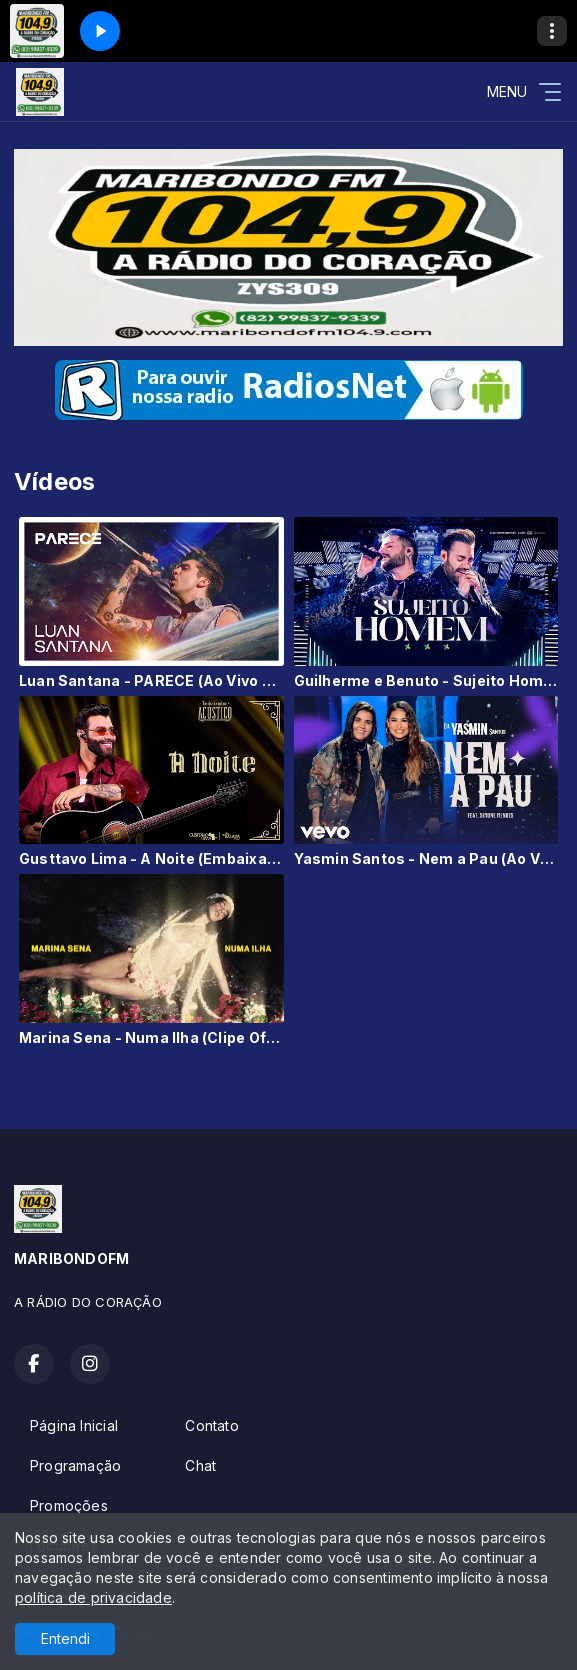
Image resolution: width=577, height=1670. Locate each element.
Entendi (65, 1638)
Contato (211, 1425)
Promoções (69, 1505)
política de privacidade (93, 1597)
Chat (200, 1465)
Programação (75, 1465)
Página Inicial (74, 1425)
